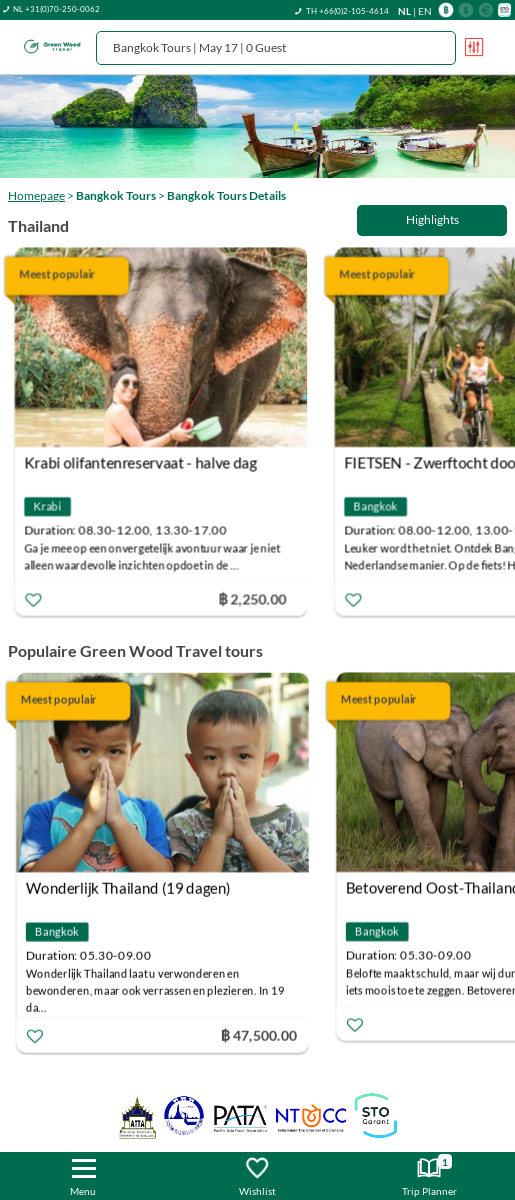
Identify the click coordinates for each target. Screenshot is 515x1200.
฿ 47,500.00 (262, 1035)
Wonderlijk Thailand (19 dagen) (131, 888)
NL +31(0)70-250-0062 (56, 9)
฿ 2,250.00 (257, 597)
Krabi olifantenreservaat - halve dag (145, 462)
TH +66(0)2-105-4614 (347, 11)
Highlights (432, 219)
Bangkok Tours (116, 195)
